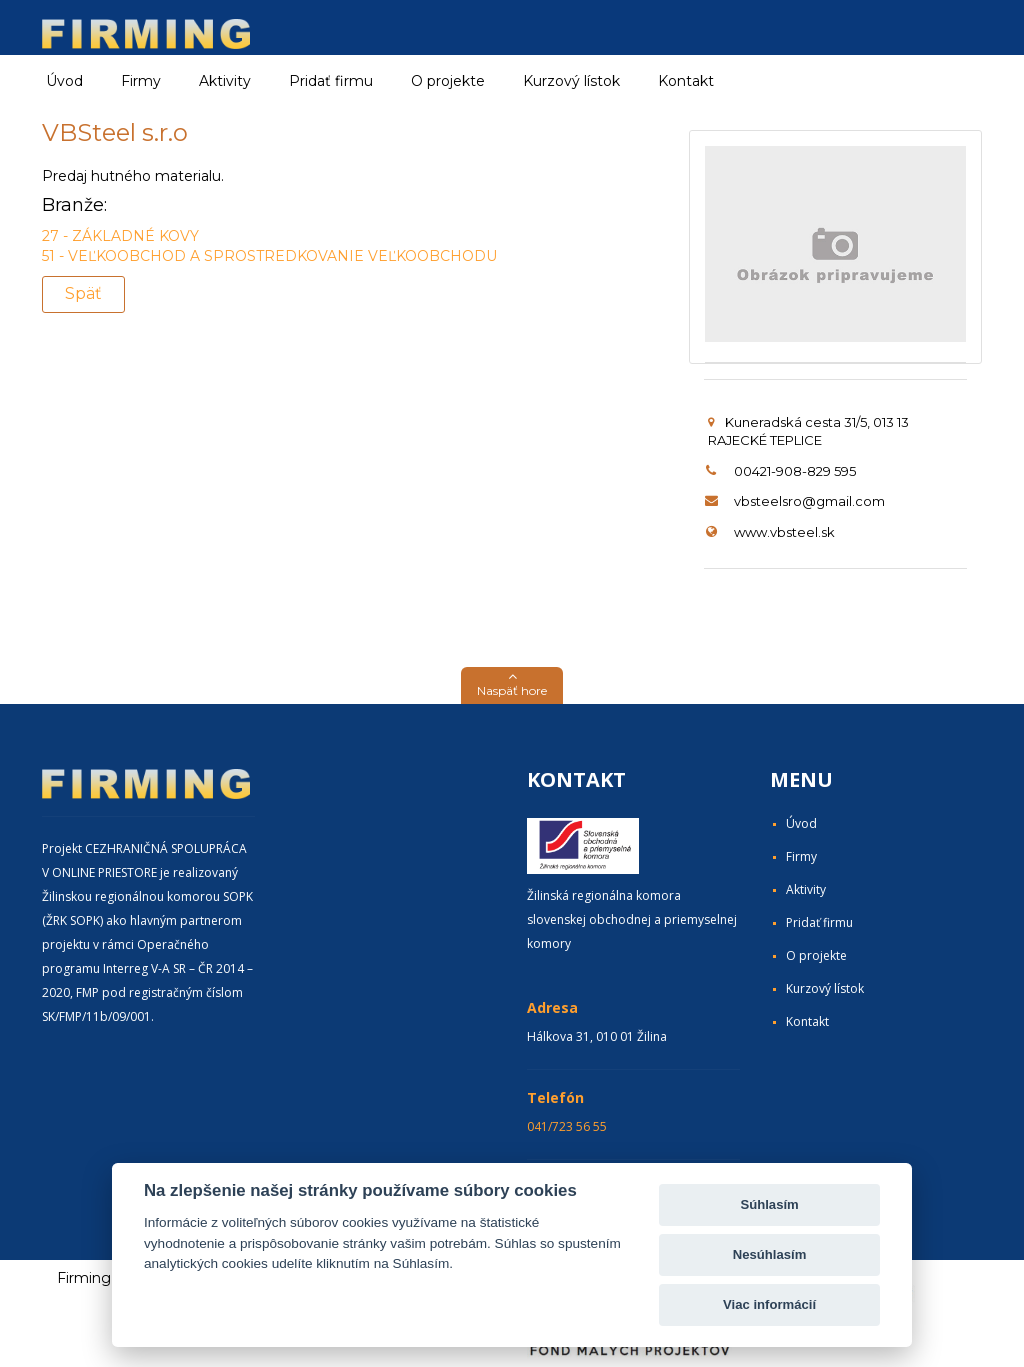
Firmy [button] (141, 81)
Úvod (64, 81)
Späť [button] (83, 293)
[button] (512, 685)
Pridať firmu (331, 81)
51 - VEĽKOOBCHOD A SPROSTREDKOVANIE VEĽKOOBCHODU (269, 256)
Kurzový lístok (571, 81)
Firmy (801, 856)
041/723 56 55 (567, 1126)
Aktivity (806, 889)
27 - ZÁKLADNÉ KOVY (120, 236)
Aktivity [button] (225, 81)
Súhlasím (769, 1204)
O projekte (448, 81)
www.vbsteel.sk (784, 532)
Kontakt (686, 81)
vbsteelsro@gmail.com (809, 501)
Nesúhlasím (770, 1254)
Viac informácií (769, 1304)
